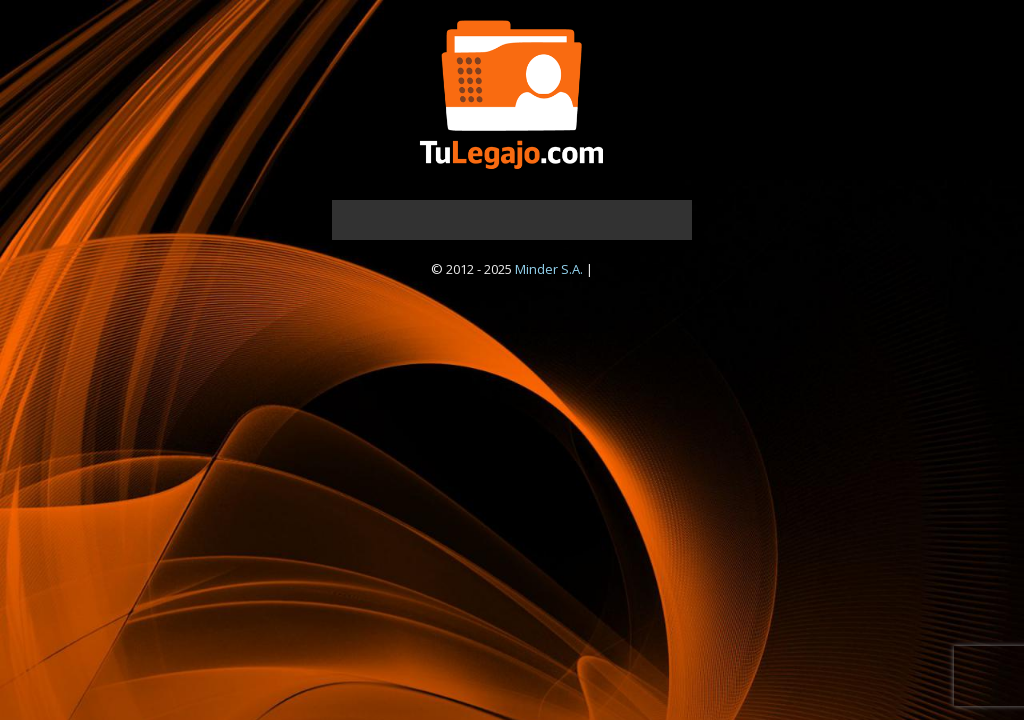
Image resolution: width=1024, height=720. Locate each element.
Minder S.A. (549, 269)
